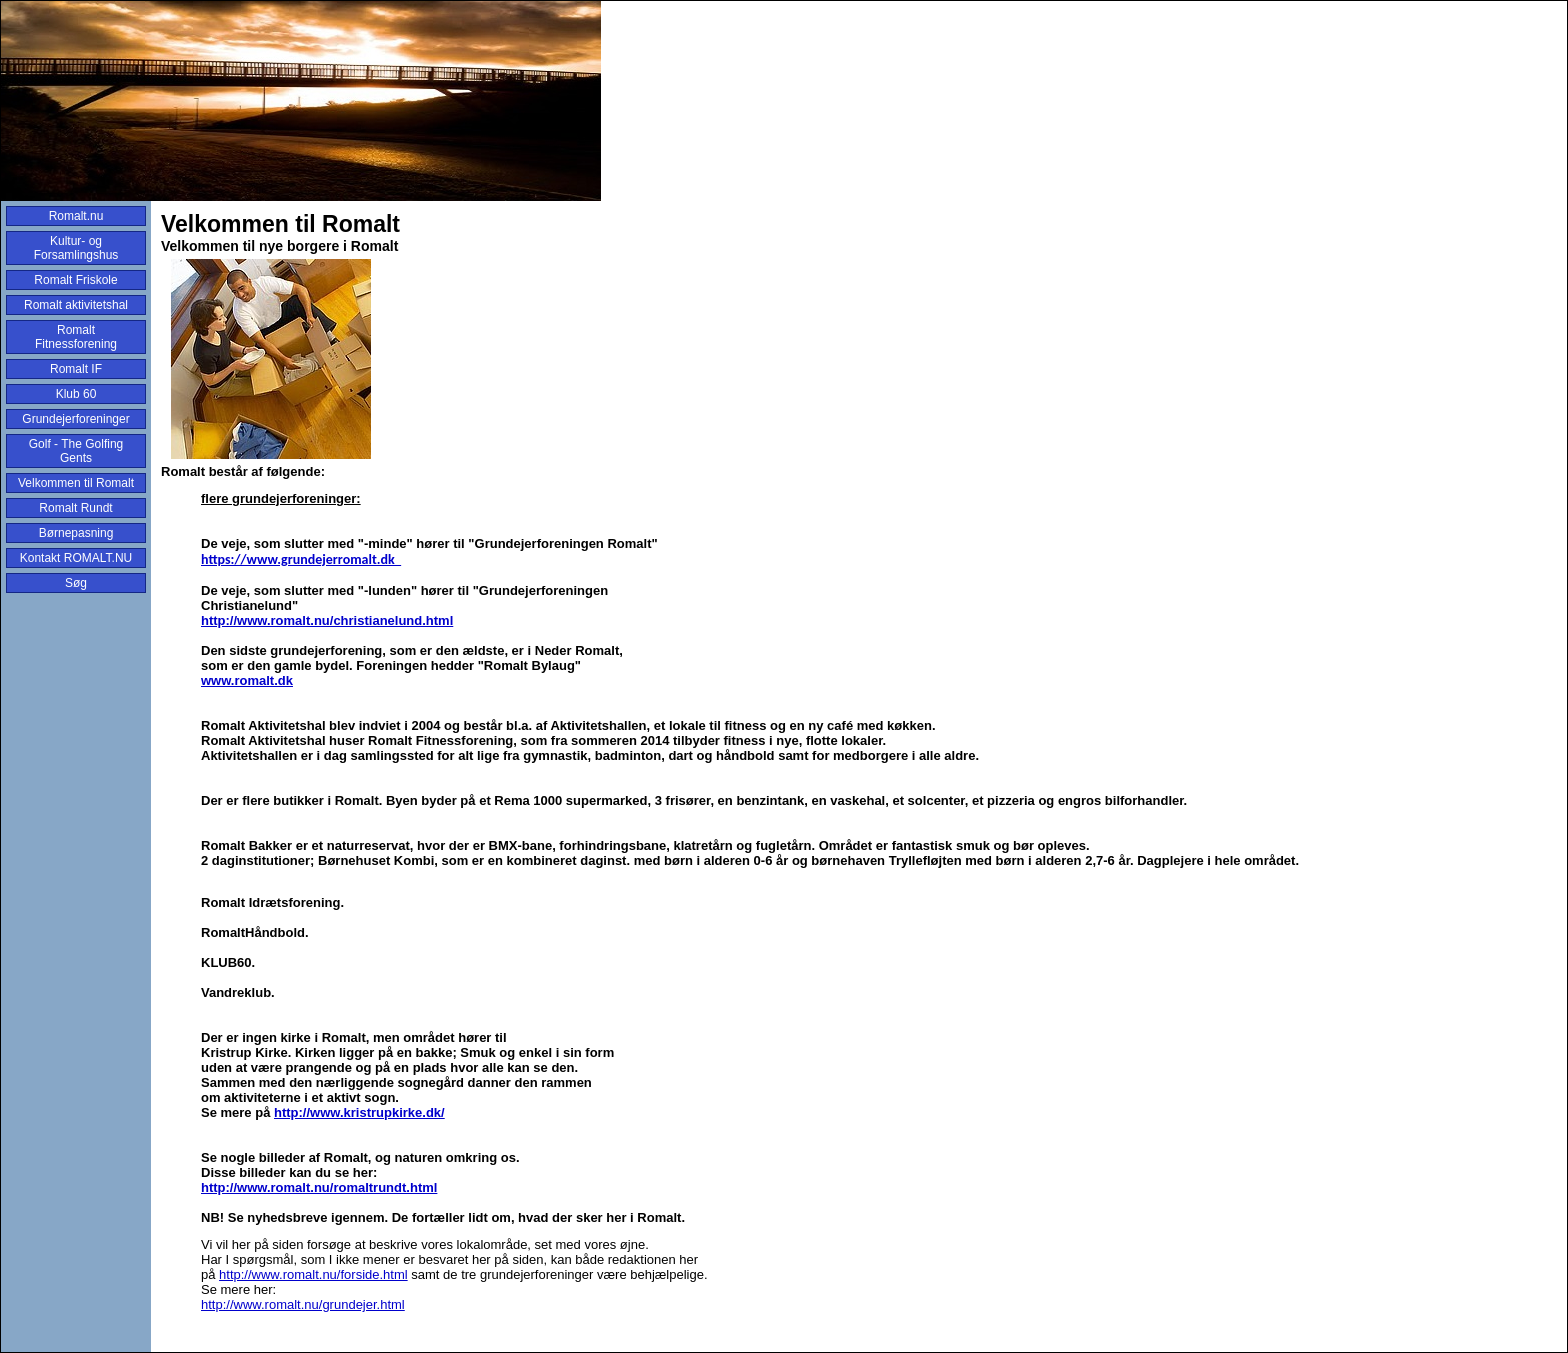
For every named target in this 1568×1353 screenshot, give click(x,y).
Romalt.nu (76, 216)
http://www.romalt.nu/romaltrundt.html (319, 1187)
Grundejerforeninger (75, 419)
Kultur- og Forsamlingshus (76, 248)
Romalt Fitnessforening (76, 337)
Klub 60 (76, 394)
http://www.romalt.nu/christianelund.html (327, 620)
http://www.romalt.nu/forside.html (313, 1274)
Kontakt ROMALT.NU (76, 558)
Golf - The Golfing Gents (76, 451)
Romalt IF (76, 369)
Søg (76, 583)
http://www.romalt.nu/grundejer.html (303, 1304)
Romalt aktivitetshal (76, 305)
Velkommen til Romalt (76, 483)
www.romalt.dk (247, 680)
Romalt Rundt (75, 508)
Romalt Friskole (75, 280)
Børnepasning (76, 533)
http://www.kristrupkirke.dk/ (359, 1112)
